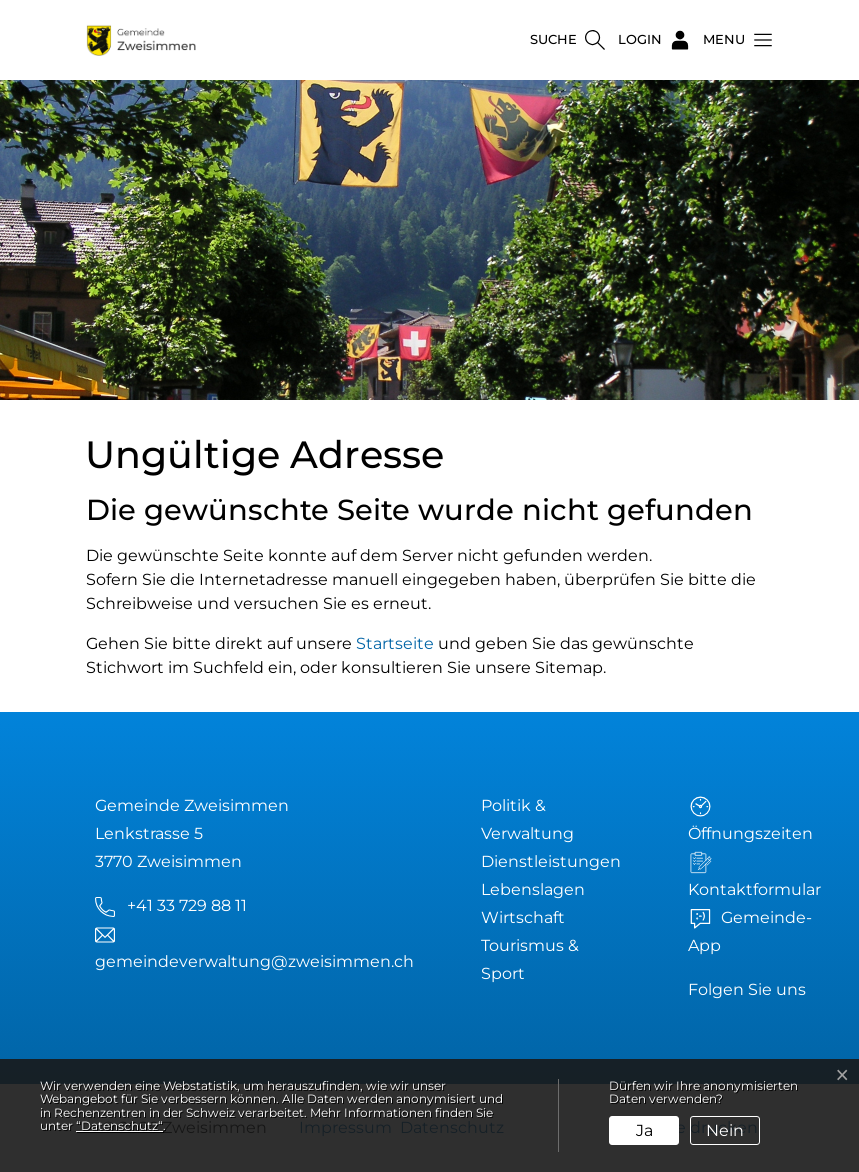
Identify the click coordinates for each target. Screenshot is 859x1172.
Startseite (395, 643)
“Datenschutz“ (119, 1125)
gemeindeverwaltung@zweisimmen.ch (254, 961)
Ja (644, 1130)
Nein (725, 1130)
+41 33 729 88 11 (187, 905)
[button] (732, 40)
